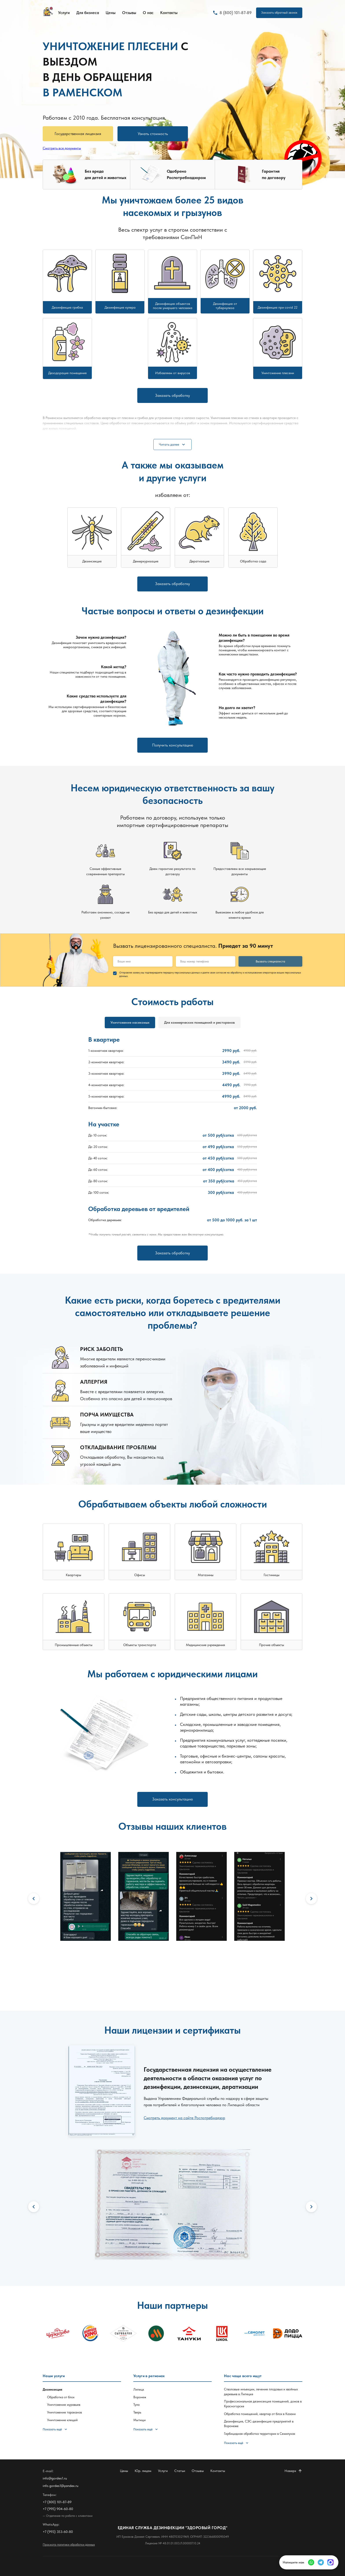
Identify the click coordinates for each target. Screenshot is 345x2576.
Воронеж (139, 2397)
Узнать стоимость (153, 133)
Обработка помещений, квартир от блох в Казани (260, 2414)
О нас (148, 12)
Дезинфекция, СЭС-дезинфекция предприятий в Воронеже (259, 2423)
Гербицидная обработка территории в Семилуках (259, 2434)
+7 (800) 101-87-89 (57, 2502)
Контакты (169, 12)
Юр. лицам (143, 2471)
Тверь (137, 2412)
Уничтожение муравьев (63, 2405)
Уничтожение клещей (62, 2420)
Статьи (179, 2471)
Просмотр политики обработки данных (69, 2544)
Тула (136, 2405)
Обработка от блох (60, 2397)
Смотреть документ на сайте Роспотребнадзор (184, 2117)
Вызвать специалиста (270, 961)
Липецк (138, 2389)
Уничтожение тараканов (64, 2412)
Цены (111, 12)
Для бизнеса (87, 12)
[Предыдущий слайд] (33, 1898)
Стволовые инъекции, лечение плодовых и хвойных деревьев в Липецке (261, 2391)
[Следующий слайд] (311, 1898)
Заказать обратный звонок (279, 12)
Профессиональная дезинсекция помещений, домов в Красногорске (263, 2403)
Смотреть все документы (62, 148)
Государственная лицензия (78, 133)
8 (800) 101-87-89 (232, 12)
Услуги (64, 12)
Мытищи (139, 2420)
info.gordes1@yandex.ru (60, 2486)
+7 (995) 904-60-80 (58, 2509)
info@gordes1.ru (55, 2478)
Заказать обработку (172, 395)
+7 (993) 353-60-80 (58, 2532)
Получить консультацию (172, 745)
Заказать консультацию (172, 1799)
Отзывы (129, 12)
